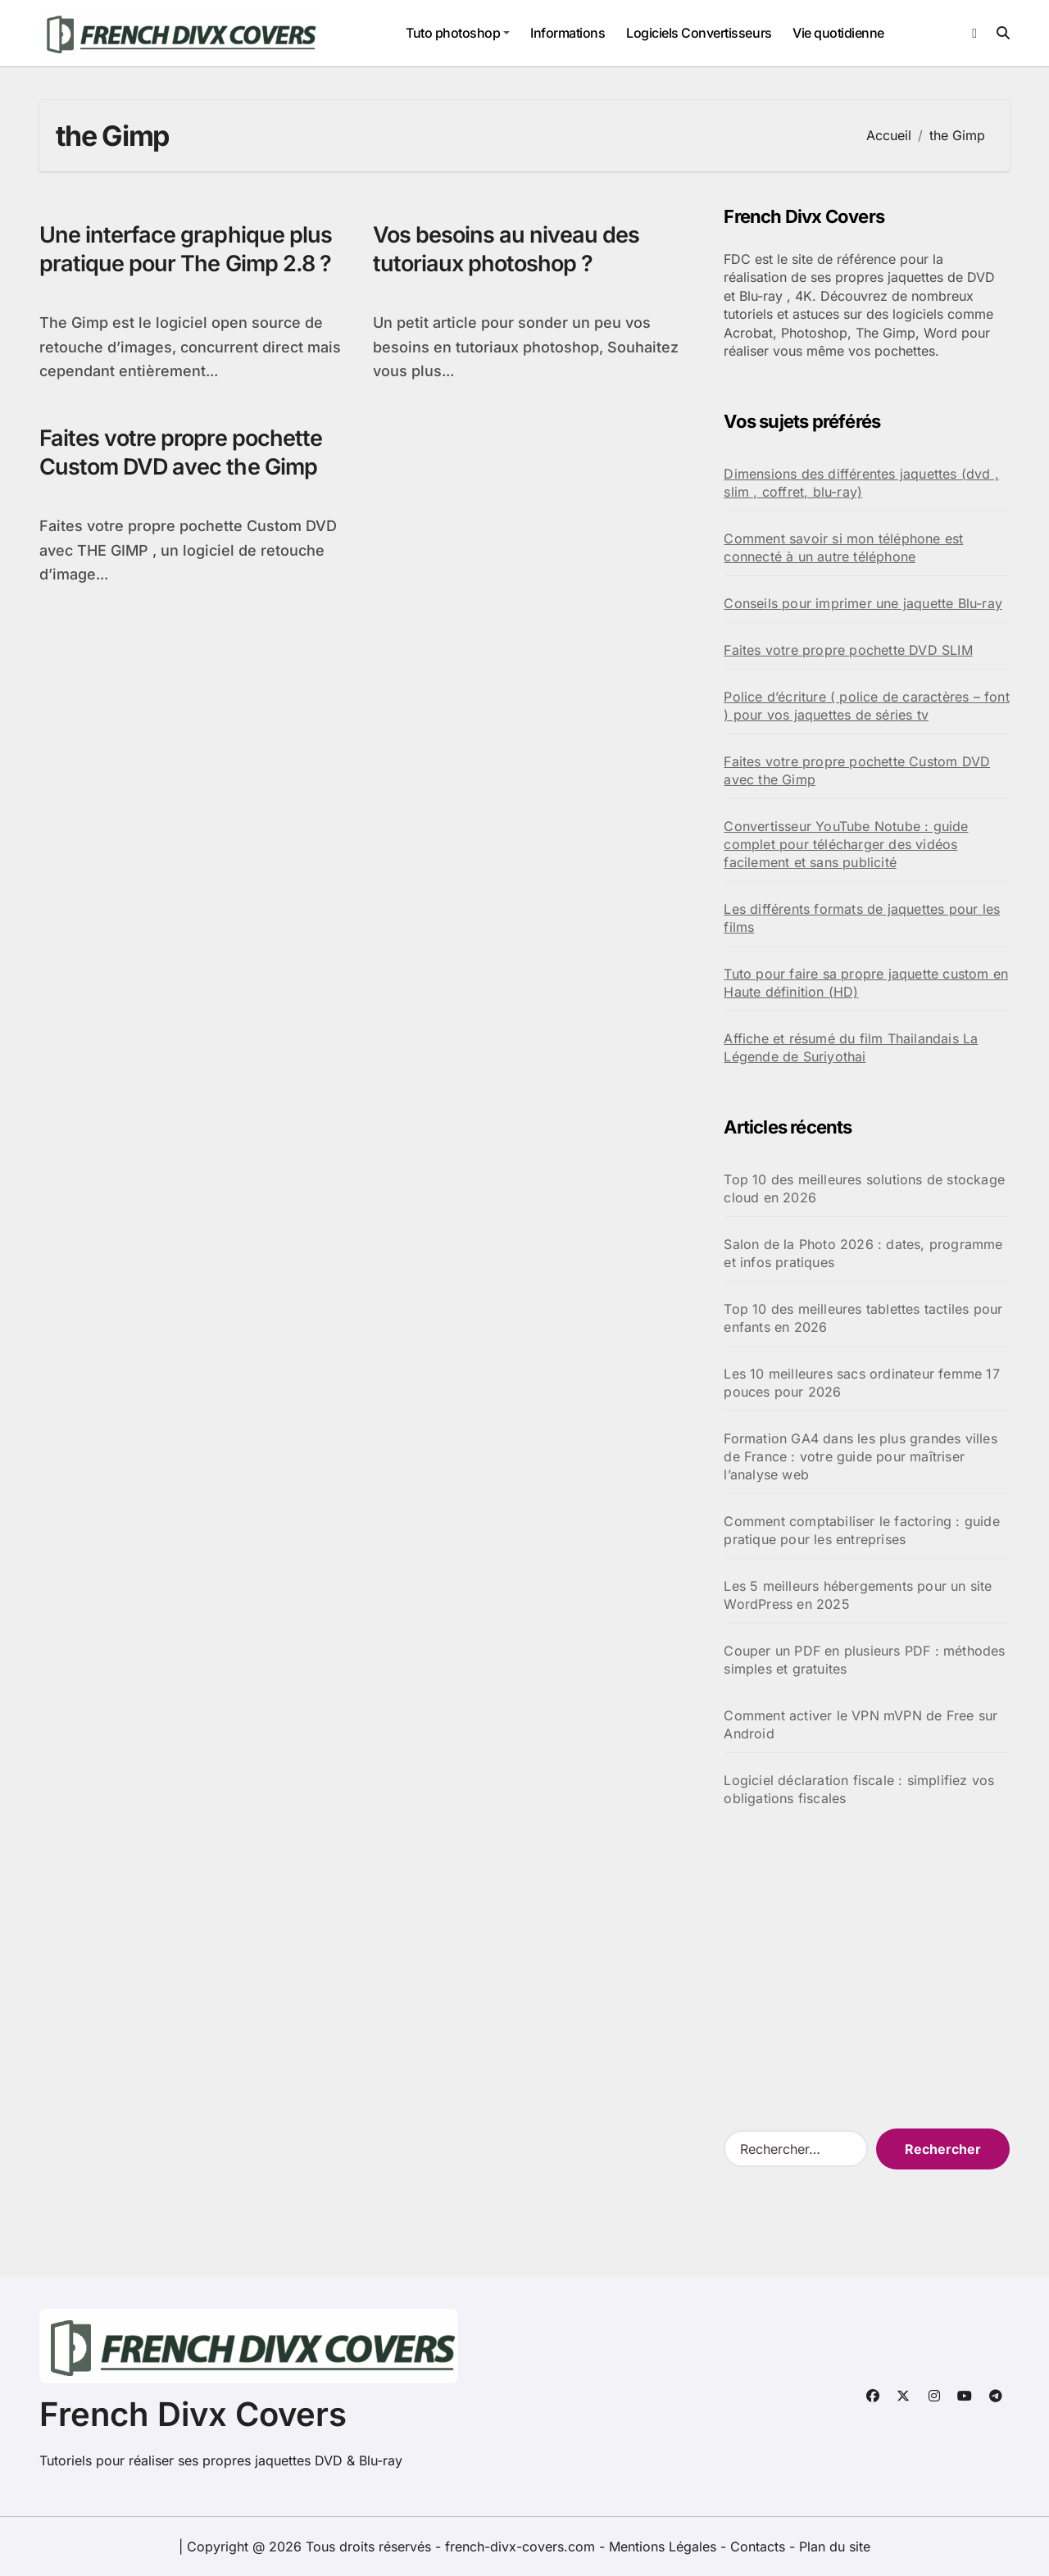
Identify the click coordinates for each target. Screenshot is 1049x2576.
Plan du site (834, 2546)
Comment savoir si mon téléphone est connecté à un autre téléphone (843, 547)
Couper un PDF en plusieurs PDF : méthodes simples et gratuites (864, 1659)
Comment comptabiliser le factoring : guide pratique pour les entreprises (861, 1530)
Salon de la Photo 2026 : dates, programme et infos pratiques (863, 1253)
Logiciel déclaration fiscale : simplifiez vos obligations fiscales (859, 1789)
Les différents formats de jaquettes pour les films (862, 918)
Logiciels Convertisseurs (698, 33)
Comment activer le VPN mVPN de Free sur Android (860, 1724)
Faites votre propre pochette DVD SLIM (848, 650)
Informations (567, 33)
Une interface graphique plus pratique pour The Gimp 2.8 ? (186, 249)
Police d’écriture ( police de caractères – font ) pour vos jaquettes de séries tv (866, 705)
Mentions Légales (664, 2546)
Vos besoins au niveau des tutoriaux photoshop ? (506, 249)
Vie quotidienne (838, 33)
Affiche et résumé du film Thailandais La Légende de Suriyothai (851, 1047)
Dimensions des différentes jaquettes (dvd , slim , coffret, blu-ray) (861, 483)
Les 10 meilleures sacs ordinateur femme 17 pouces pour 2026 (861, 1382)
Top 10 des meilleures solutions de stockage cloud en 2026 (864, 1188)
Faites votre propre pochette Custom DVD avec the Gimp (180, 452)
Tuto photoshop (458, 33)
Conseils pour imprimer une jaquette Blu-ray (863, 603)
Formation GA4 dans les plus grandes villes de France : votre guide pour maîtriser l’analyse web (860, 1456)
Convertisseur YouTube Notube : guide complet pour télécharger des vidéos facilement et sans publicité (846, 844)
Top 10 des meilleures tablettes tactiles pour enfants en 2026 (863, 1318)
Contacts (757, 2546)
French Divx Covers (193, 2414)
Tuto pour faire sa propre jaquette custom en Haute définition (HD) (866, 982)
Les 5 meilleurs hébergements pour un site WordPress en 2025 (858, 1595)
